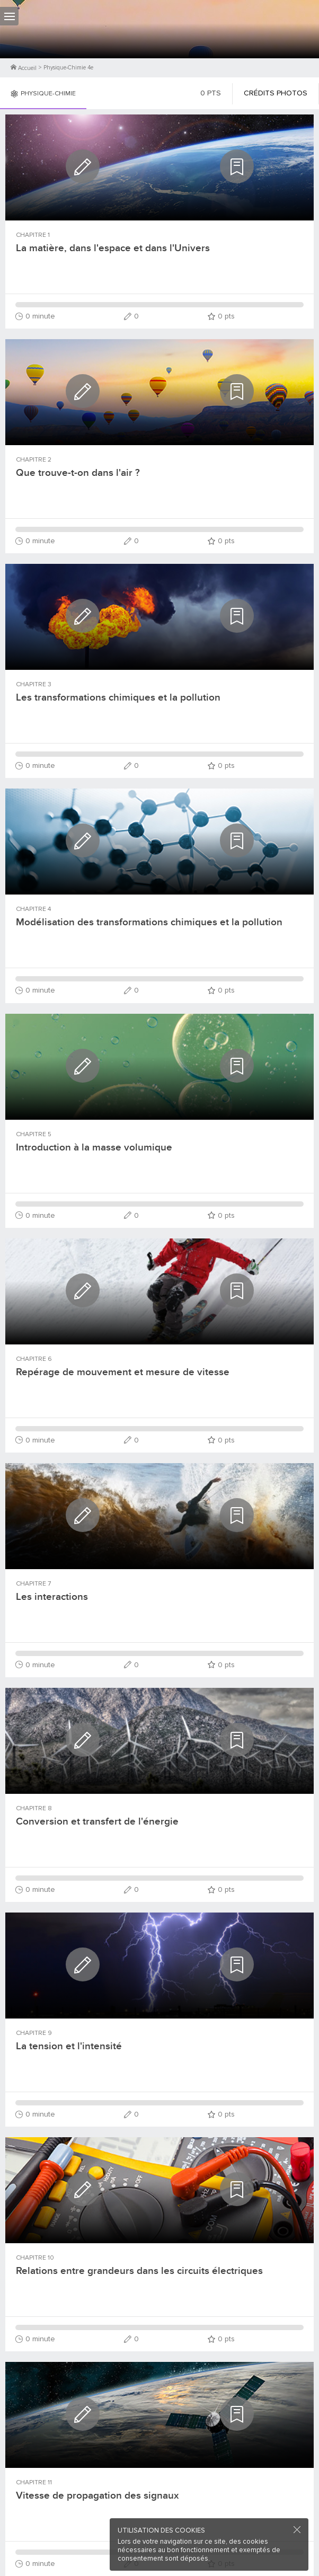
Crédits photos (275, 93)
